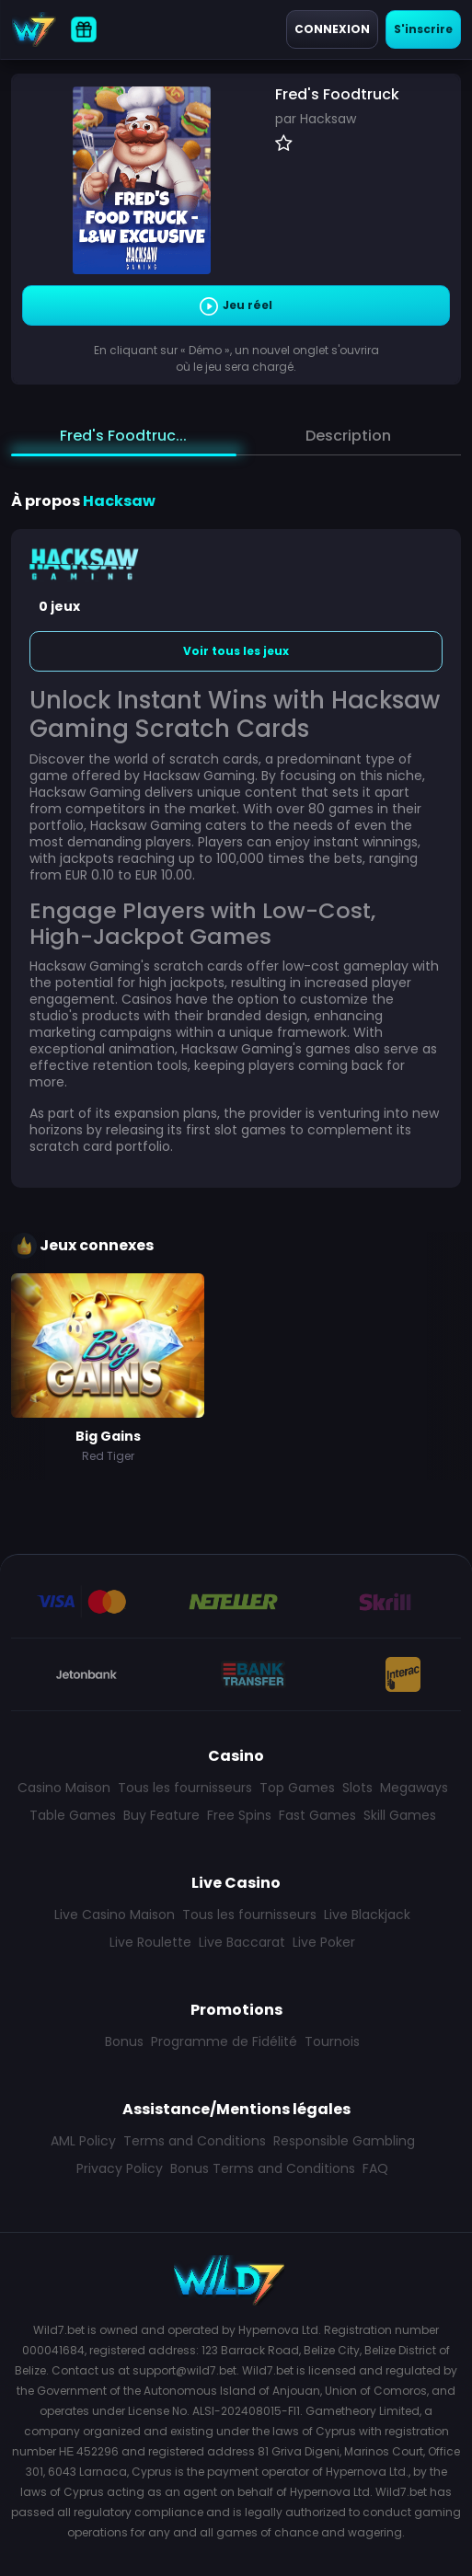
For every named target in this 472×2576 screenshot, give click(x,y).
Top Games (297, 1787)
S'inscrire (423, 29)
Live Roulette (150, 1942)
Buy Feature (161, 1815)
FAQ (375, 2168)
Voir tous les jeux (236, 651)
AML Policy (83, 2141)
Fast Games (317, 1815)
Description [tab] (348, 435)
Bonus (124, 2041)
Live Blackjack (367, 1914)
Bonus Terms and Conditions (262, 2168)
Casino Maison (63, 1787)
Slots (357, 1787)
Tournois (332, 2041)
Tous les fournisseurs (185, 1787)
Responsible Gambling (344, 2141)
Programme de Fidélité (224, 2041)
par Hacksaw (315, 118)
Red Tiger (108, 1456)
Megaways (414, 1787)
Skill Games (399, 1815)
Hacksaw (119, 501)
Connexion (332, 29)
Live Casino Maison (114, 1914)
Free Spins (239, 1815)
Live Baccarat (242, 1942)
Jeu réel (236, 306)
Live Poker (324, 1942)
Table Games (72, 1815)
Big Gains (108, 1436)
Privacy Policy (119, 2168)
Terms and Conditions (194, 2141)
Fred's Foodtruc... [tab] (123, 435)
